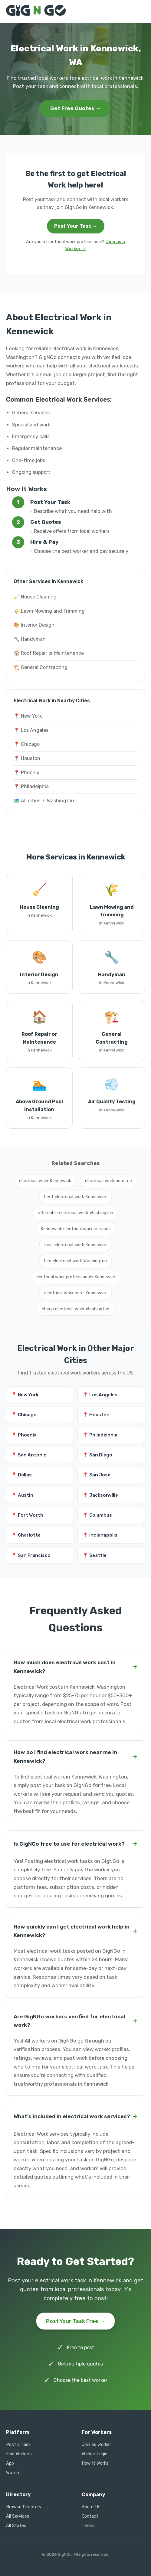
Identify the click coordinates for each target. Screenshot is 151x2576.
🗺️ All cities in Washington (44, 801)
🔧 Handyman (30, 639)
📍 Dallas (21, 1475)
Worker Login (94, 2454)
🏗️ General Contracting (40, 667)
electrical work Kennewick (45, 1180)
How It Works (95, 2463)
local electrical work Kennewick (75, 1244)
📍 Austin (22, 1495)
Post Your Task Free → (75, 2321)
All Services (17, 2516)
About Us (91, 2506)
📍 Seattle (95, 1555)
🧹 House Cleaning (35, 597)
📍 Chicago (27, 744)
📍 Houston (27, 758)
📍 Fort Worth (27, 1515)
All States (16, 2525)
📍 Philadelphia (31, 786)
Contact (90, 2516)
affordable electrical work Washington (75, 1212)
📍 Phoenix (26, 772)
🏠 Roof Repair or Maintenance (49, 653)
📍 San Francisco (31, 1555)
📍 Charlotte (26, 1535)
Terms (88, 2525)
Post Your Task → (75, 226)
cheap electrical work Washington (75, 1309)
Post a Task (18, 2444)
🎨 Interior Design (34, 625)
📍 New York (28, 716)
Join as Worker (96, 2444)
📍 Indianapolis (100, 1535)
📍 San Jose (96, 1475)
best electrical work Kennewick (75, 1196)
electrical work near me (108, 1180)
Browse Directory (23, 2506)
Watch (12, 2472)
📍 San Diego (97, 1455)
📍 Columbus (97, 1515)
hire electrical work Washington (75, 1261)
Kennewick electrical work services (76, 1228)
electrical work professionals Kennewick (75, 1277)
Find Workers (19, 2454)
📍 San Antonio (29, 1455)
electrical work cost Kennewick (75, 1293)
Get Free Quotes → (75, 108)
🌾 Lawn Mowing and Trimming (49, 611)
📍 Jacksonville (100, 1495)
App (10, 2463)
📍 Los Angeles (31, 730)
